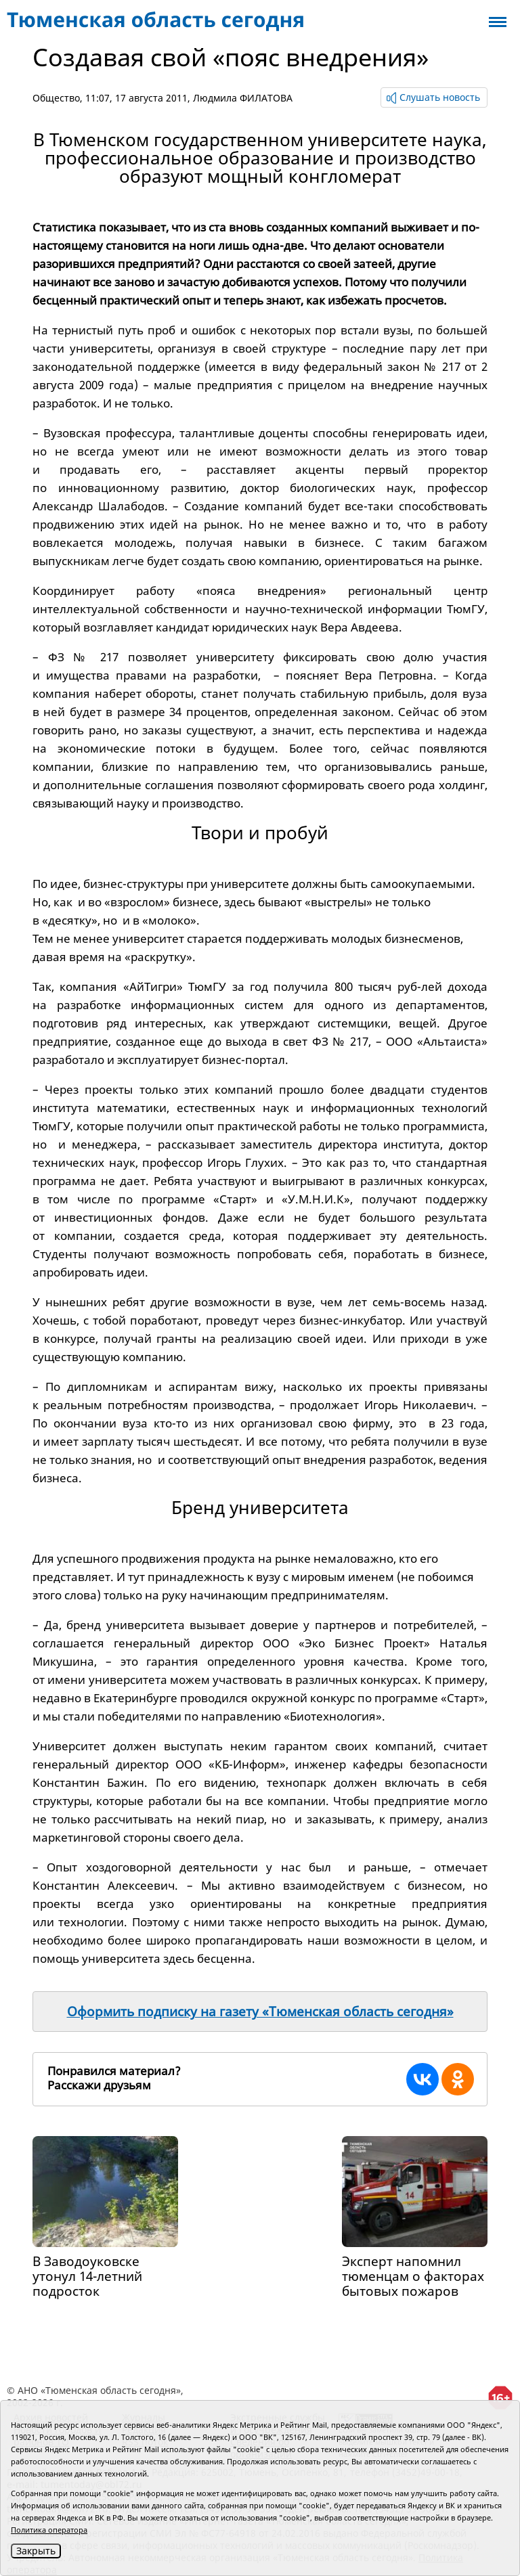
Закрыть (36, 2550)
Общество (56, 97)
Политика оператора (49, 2530)
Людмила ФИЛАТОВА (242, 97)
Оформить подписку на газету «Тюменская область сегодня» (260, 2011)
